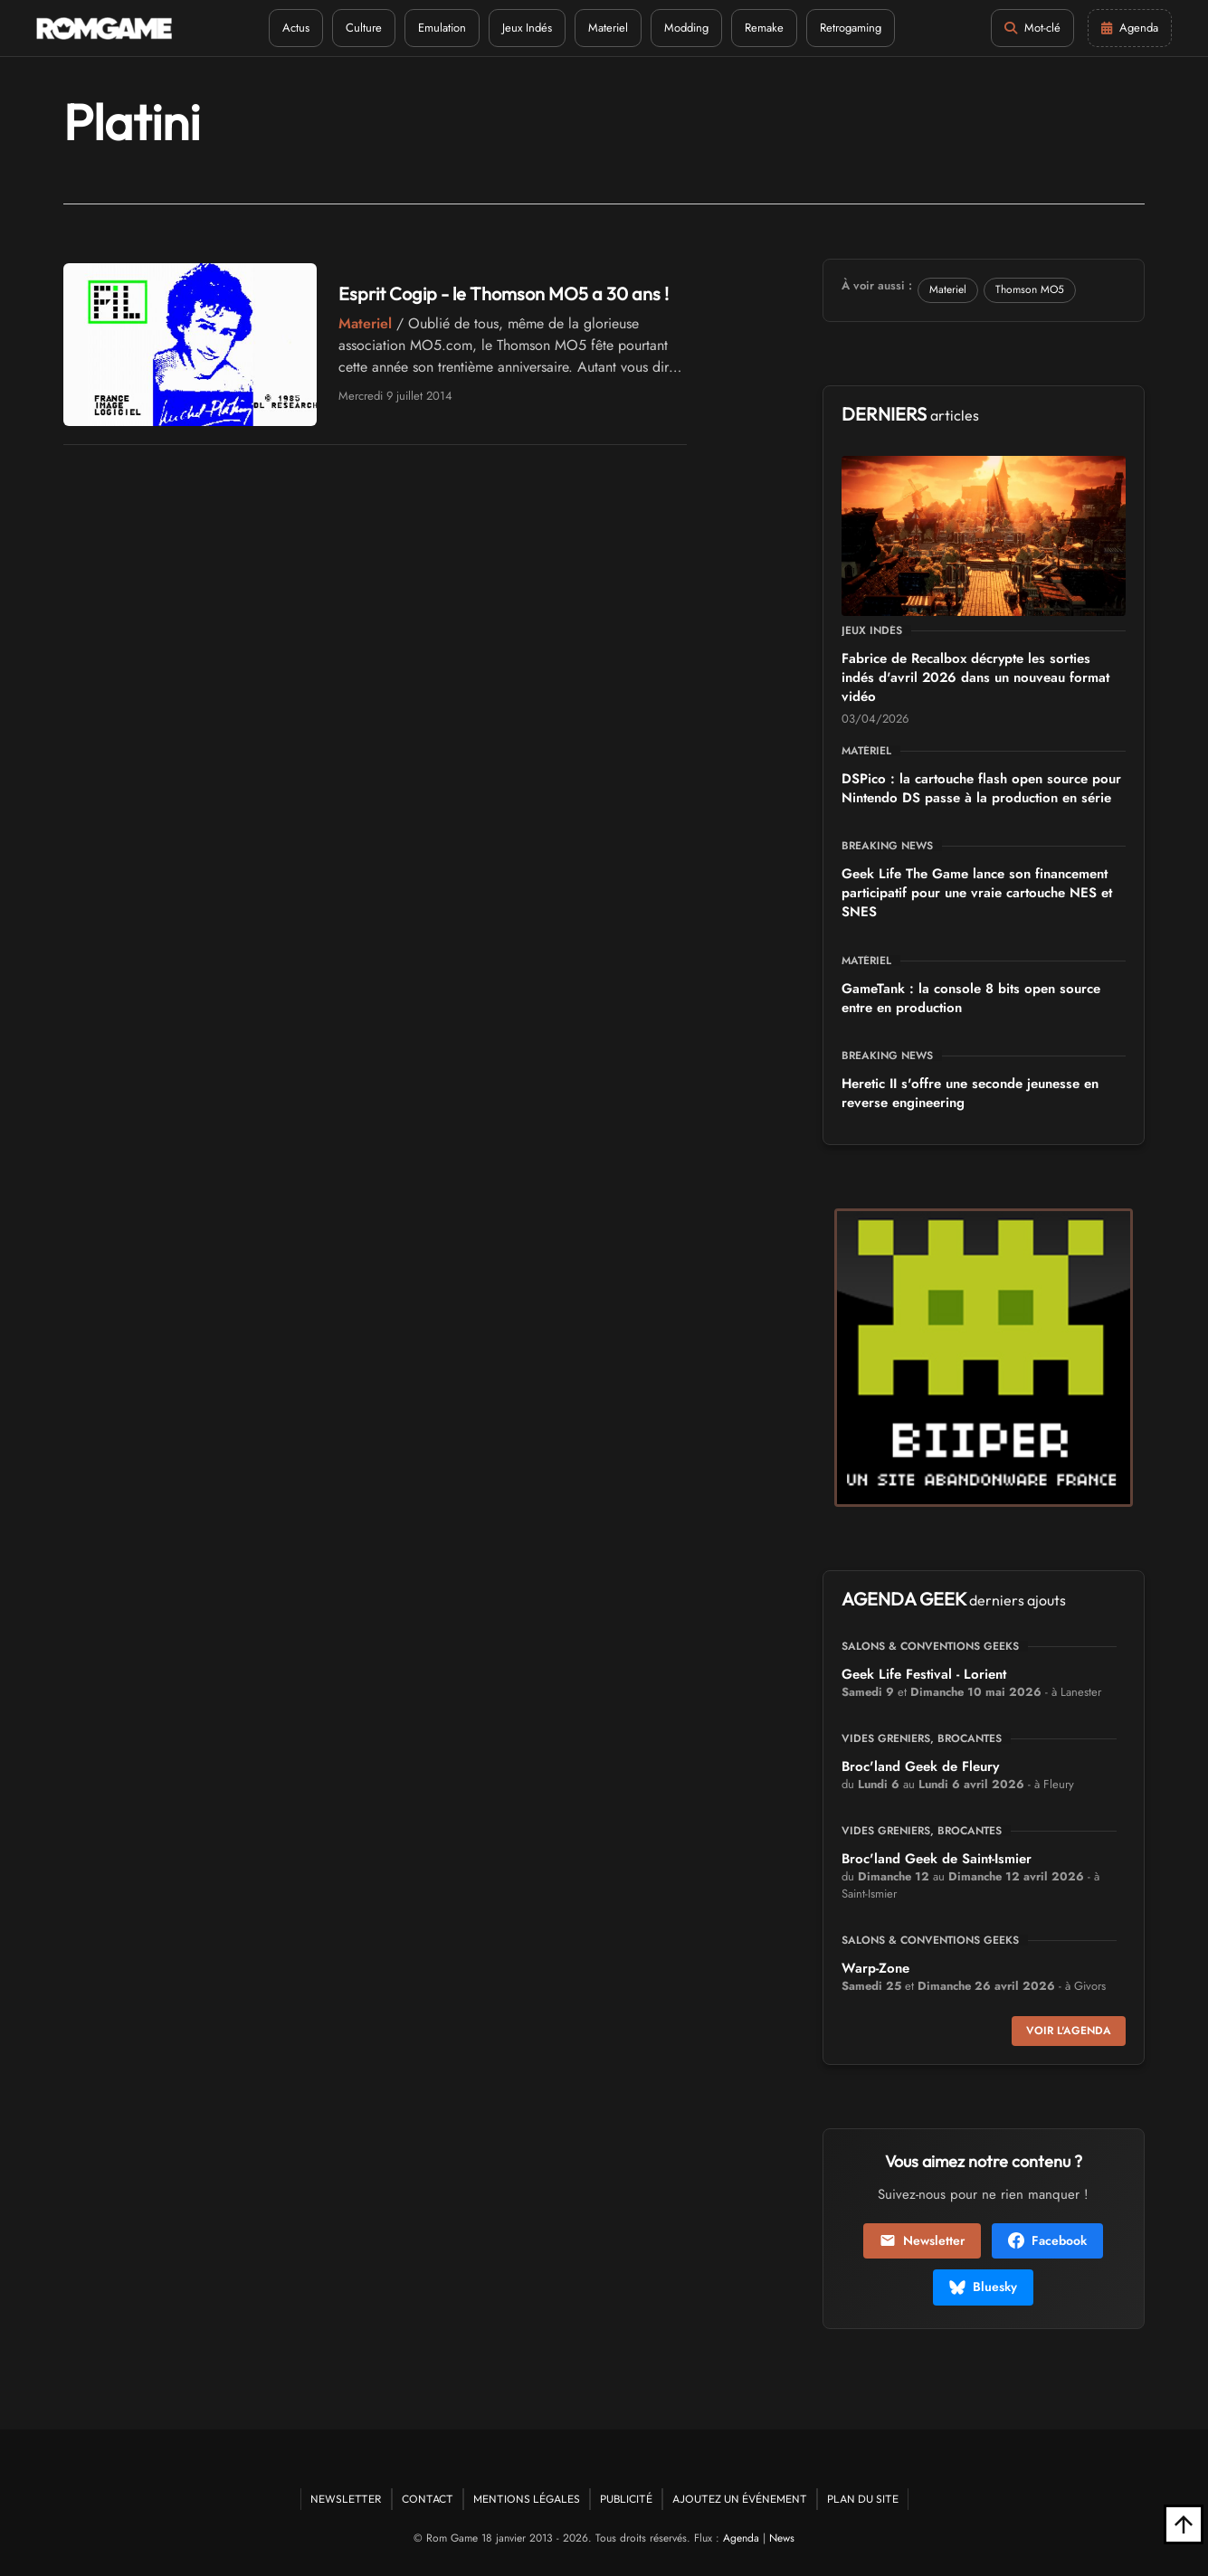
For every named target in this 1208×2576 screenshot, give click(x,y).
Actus (295, 27)
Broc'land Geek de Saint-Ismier (937, 1859)
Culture (364, 27)
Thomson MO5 (1029, 289)
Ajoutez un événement (739, 2498)
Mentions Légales (526, 2498)
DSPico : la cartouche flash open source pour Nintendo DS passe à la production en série (981, 788)
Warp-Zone (875, 1968)
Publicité (626, 2498)
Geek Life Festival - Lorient (924, 1674)
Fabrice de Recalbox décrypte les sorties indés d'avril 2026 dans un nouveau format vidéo (975, 677)
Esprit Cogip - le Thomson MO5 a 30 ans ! (503, 293)
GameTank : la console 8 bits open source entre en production (971, 998)
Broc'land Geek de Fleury (920, 1766)
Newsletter (922, 2240)
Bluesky (983, 2287)
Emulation (442, 27)
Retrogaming (850, 27)
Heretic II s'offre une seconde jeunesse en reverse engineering (970, 1093)
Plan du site (863, 2498)
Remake (764, 27)
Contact (427, 2498)
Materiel (608, 27)
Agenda (741, 2538)
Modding (686, 27)
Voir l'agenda (1068, 2030)
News (781, 2538)
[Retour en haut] (1183, 2524)
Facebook (1047, 2240)
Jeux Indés (527, 27)
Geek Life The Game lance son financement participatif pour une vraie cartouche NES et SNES (977, 893)
